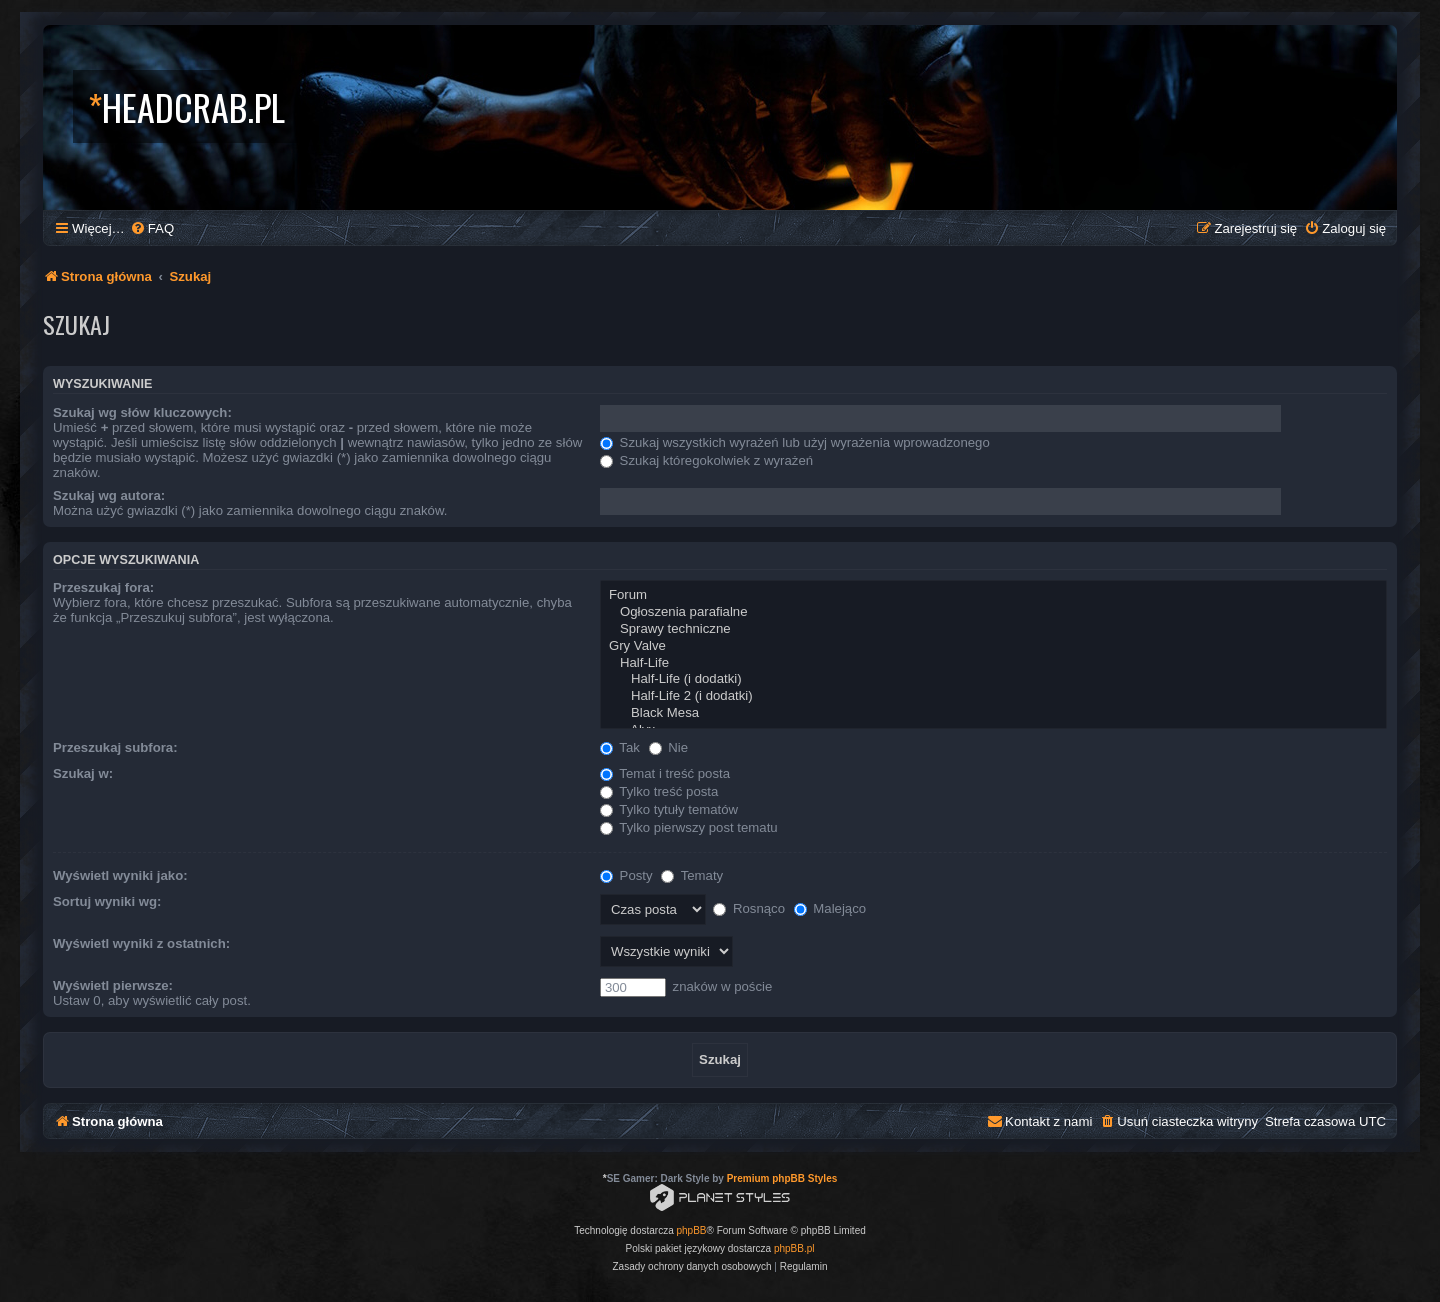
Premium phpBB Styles (782, 1178)
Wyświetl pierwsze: (113, 985)
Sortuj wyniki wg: (107, 901)
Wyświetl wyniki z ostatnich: (141, 943)
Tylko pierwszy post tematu (689, 827)
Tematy (692, 875)
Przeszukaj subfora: (115, 747)
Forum (993, 595)
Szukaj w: (83, 773)
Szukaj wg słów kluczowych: (142, 412)
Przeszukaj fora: (103, 587)
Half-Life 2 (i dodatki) (993, 696)
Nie (668, 747)
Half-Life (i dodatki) (993, 679)
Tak (620, 747)
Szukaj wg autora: (109, 495)
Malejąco (830, 908)
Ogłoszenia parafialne (993, 612)
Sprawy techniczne (993, 629)
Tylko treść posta (659, 791)
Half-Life (993, 663)
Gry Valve (993, 646)
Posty (626, 875)
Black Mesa (993, 713)
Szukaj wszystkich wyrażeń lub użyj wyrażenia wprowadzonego (795, 442)
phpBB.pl (794, 1248)
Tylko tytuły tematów (669, 809)
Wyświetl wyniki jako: (120, 875)
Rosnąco (749, 908)
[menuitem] (152, 228)
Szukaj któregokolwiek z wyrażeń (706, 460)
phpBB (692, 1230)
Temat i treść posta (665, 773)
